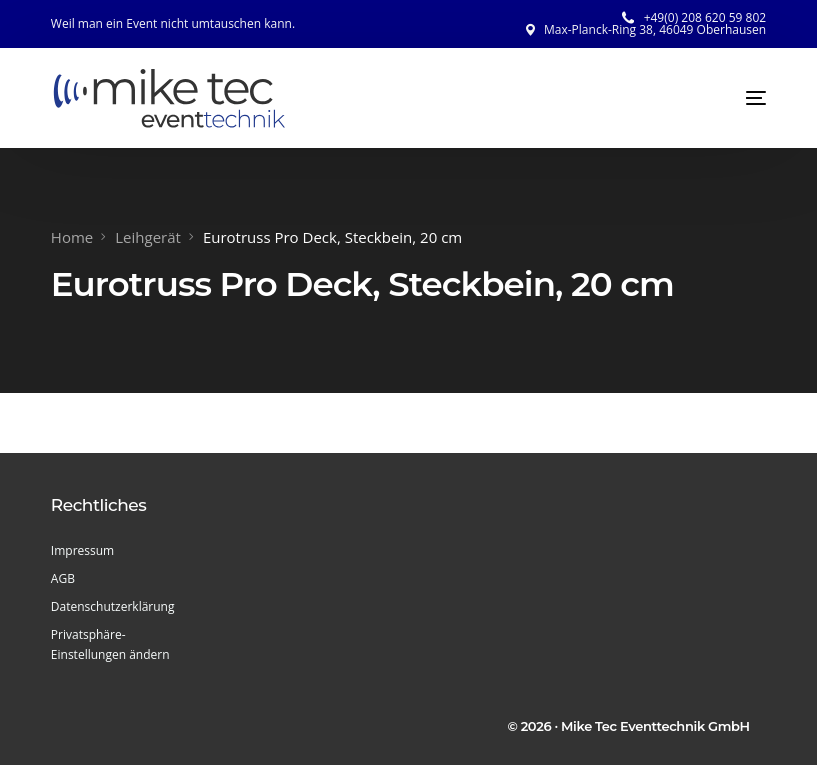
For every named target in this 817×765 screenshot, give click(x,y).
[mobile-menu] (736, 98)
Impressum (82, 550)
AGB (63, 578)
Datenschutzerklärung (113, 606)
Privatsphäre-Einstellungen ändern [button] (110, 644)
